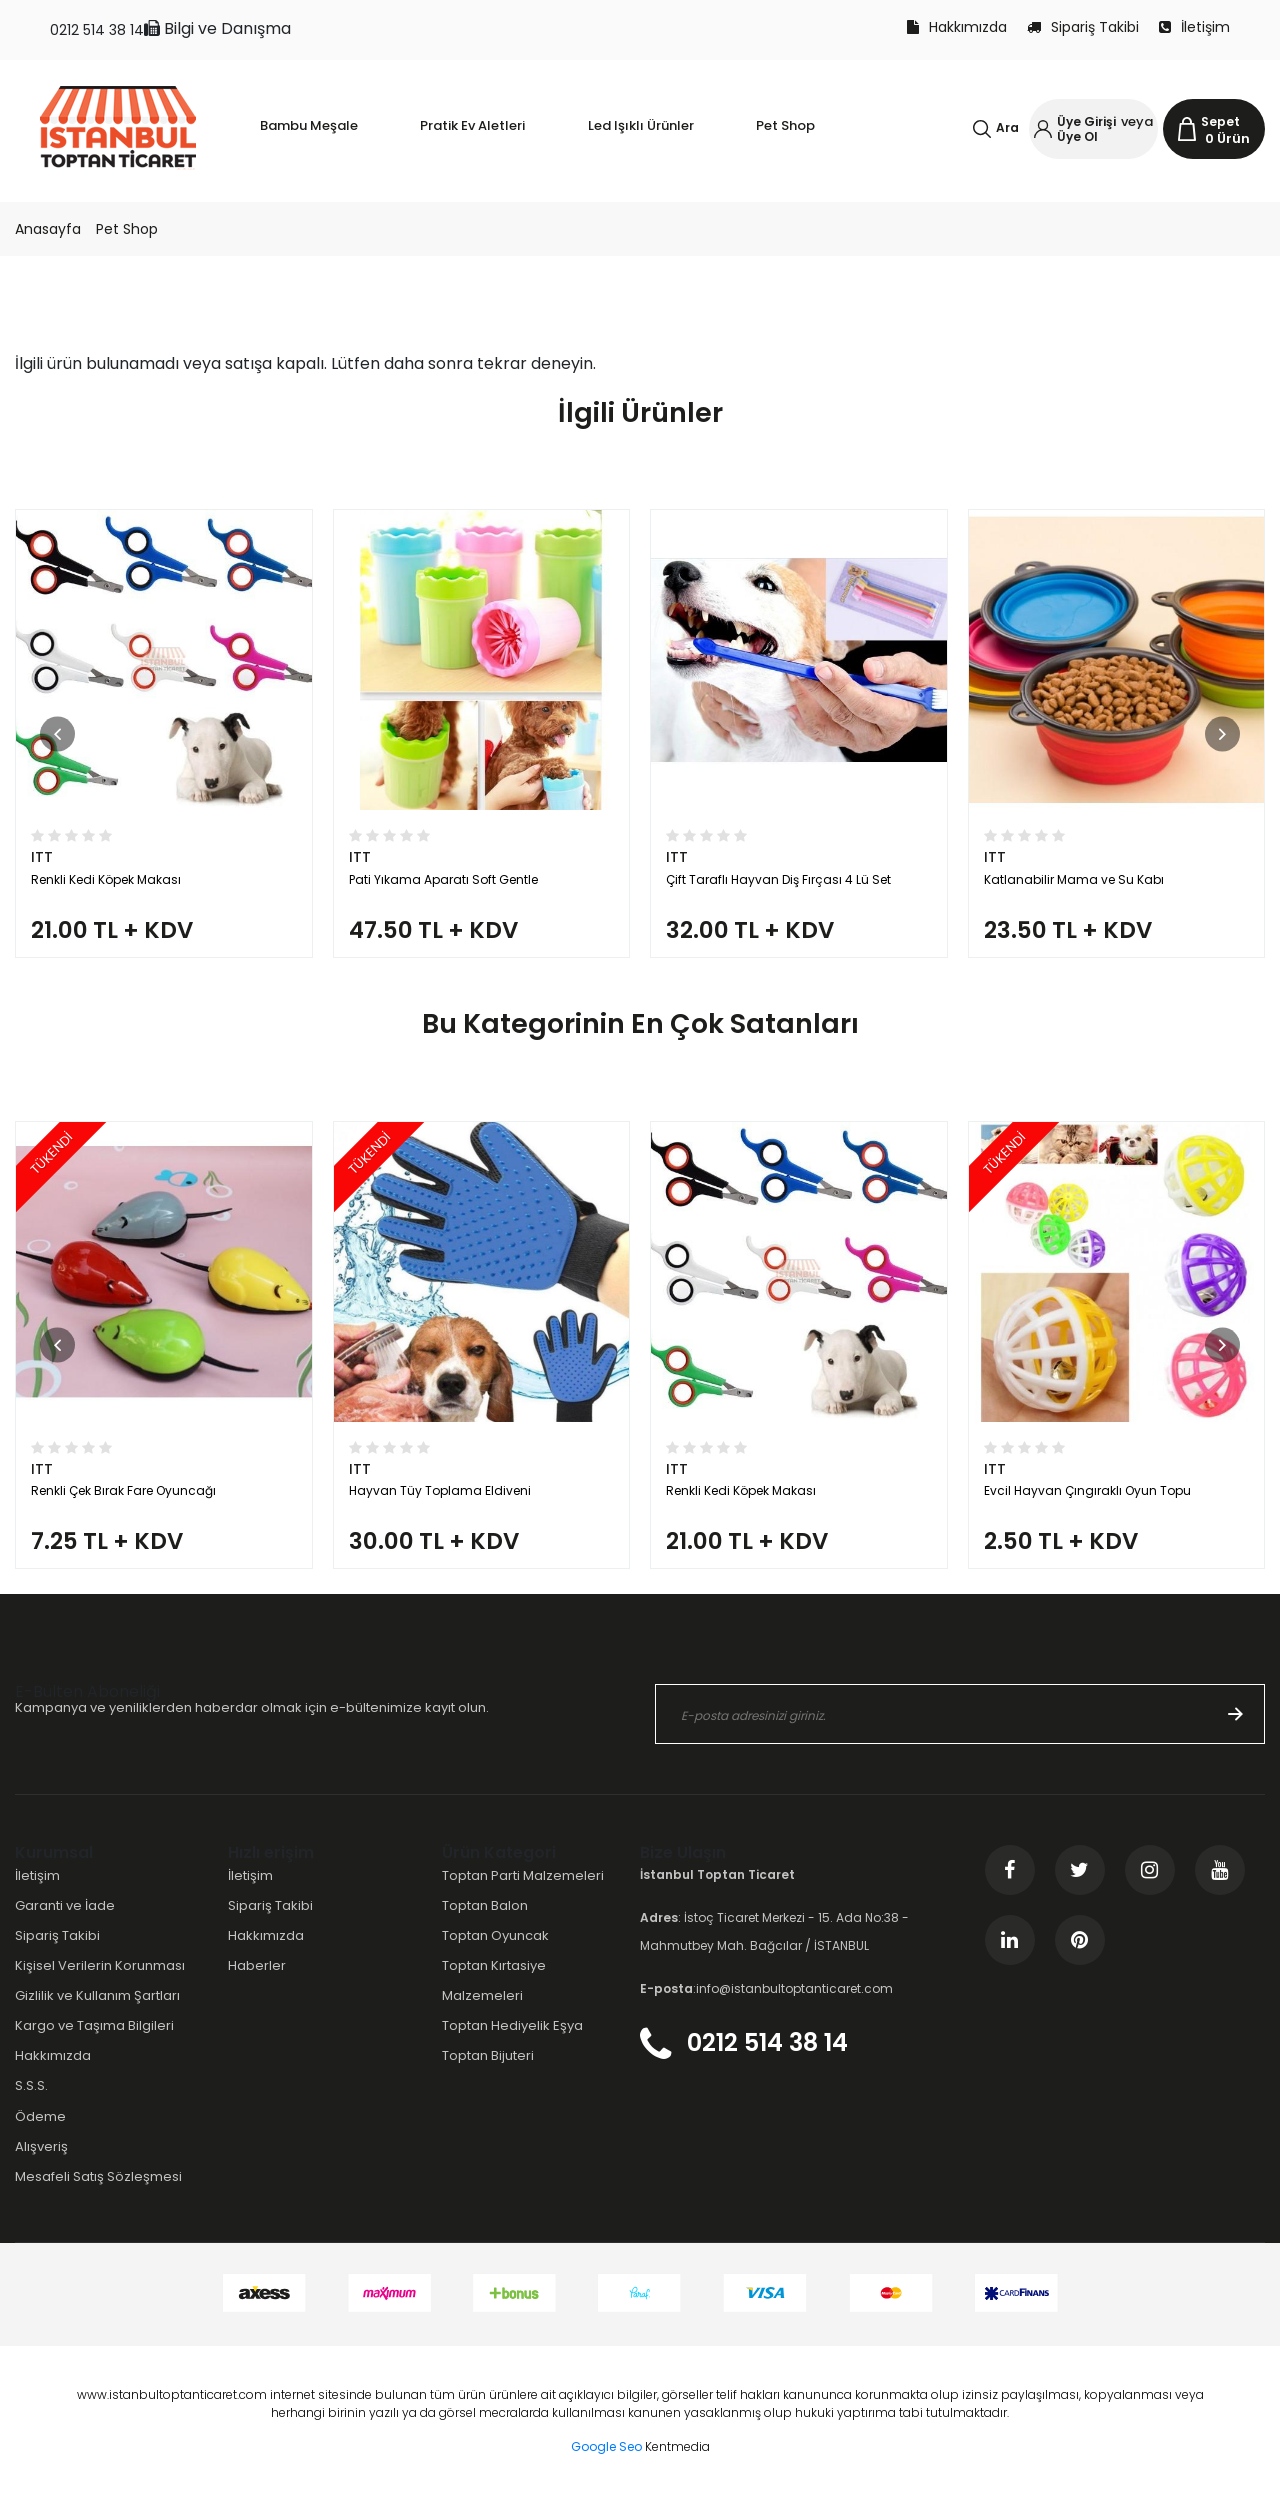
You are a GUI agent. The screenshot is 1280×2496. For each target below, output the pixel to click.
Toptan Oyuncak (495, 1935)
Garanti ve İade (65, 1905)
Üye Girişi (1086, 121)
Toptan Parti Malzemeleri (523, 1875)
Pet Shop (127, 229)
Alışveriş (41, 2146)
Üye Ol (1077, 136)
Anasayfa (48, 229)
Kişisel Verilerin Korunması (100, 1965)
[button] (57, 733)
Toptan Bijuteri (488, 2055)
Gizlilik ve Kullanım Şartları (97, 1995)
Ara (1007, 127)
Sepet (1220, 121)
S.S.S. (31, 2085)
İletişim (1194, 27)
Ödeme (40, 2116)
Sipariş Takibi (1083, 27)
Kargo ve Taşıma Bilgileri (94, 2025)
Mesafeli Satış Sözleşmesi (98, 2176)
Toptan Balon (485, 1905)
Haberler (257, 1965)
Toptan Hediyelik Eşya (512, 2025)
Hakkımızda (957, 27)
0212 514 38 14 (97, 30)
